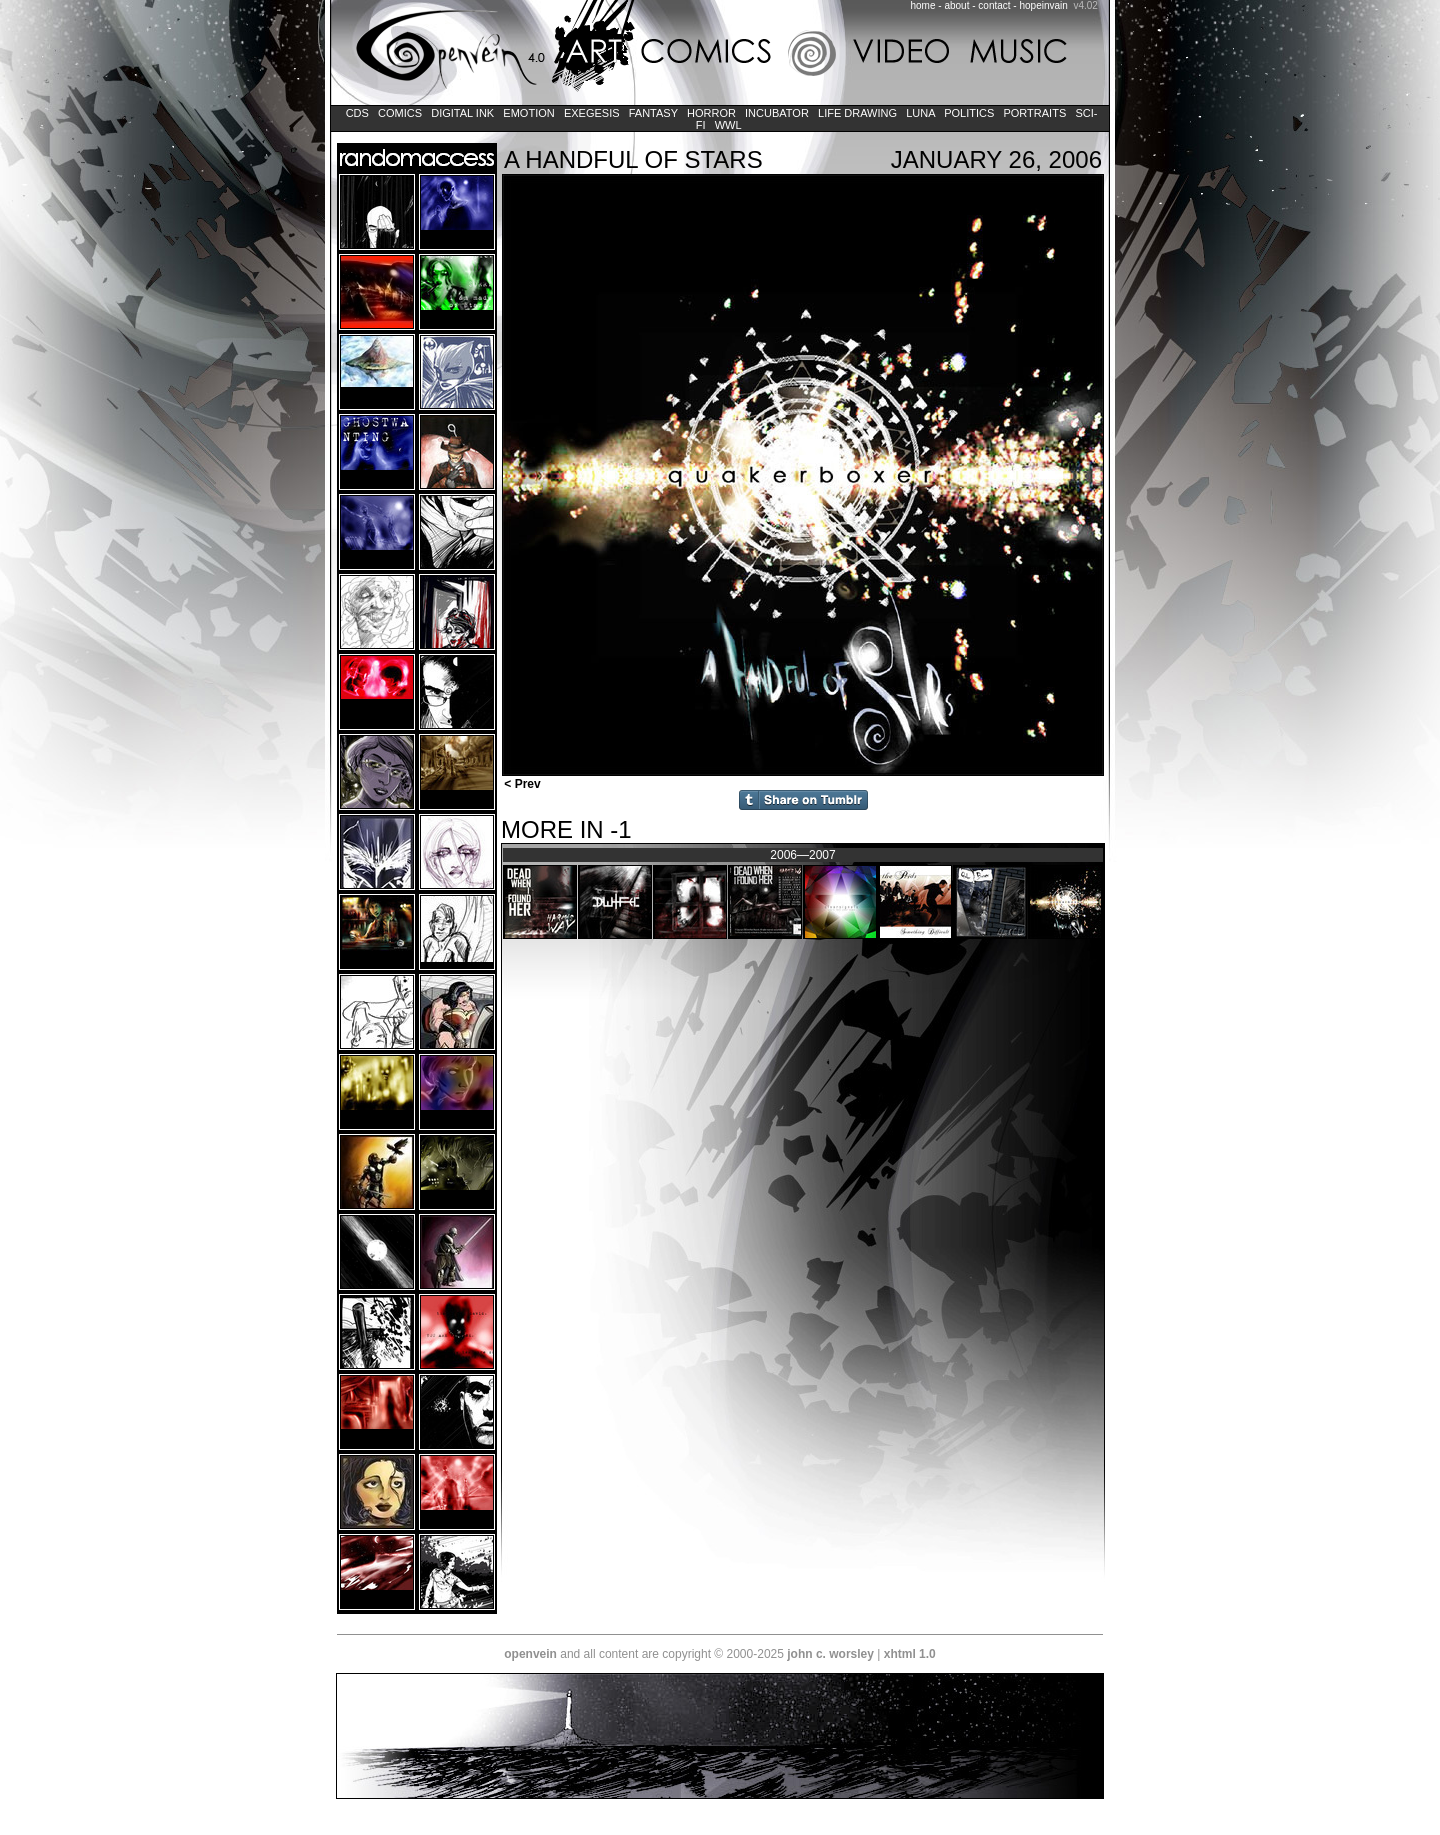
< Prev (521, 784)
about (956, 5)
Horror (711, 113)
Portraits (1034, 113)
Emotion (528, 113)
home (923, 5)
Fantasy (653, 113)
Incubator (777, 113)
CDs (357, 113)
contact (994, 5)
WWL (728, 125)
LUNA (920, 113)
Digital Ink (462, 113)
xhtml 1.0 (910, 1654)
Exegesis (592, 113)
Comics (400, 113)
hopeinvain (1043, 5)
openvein (530, 1654)
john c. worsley (830, 1654)
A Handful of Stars (633, 159)
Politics (969, 113)
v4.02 (1085, 5)
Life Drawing (857, 113)
